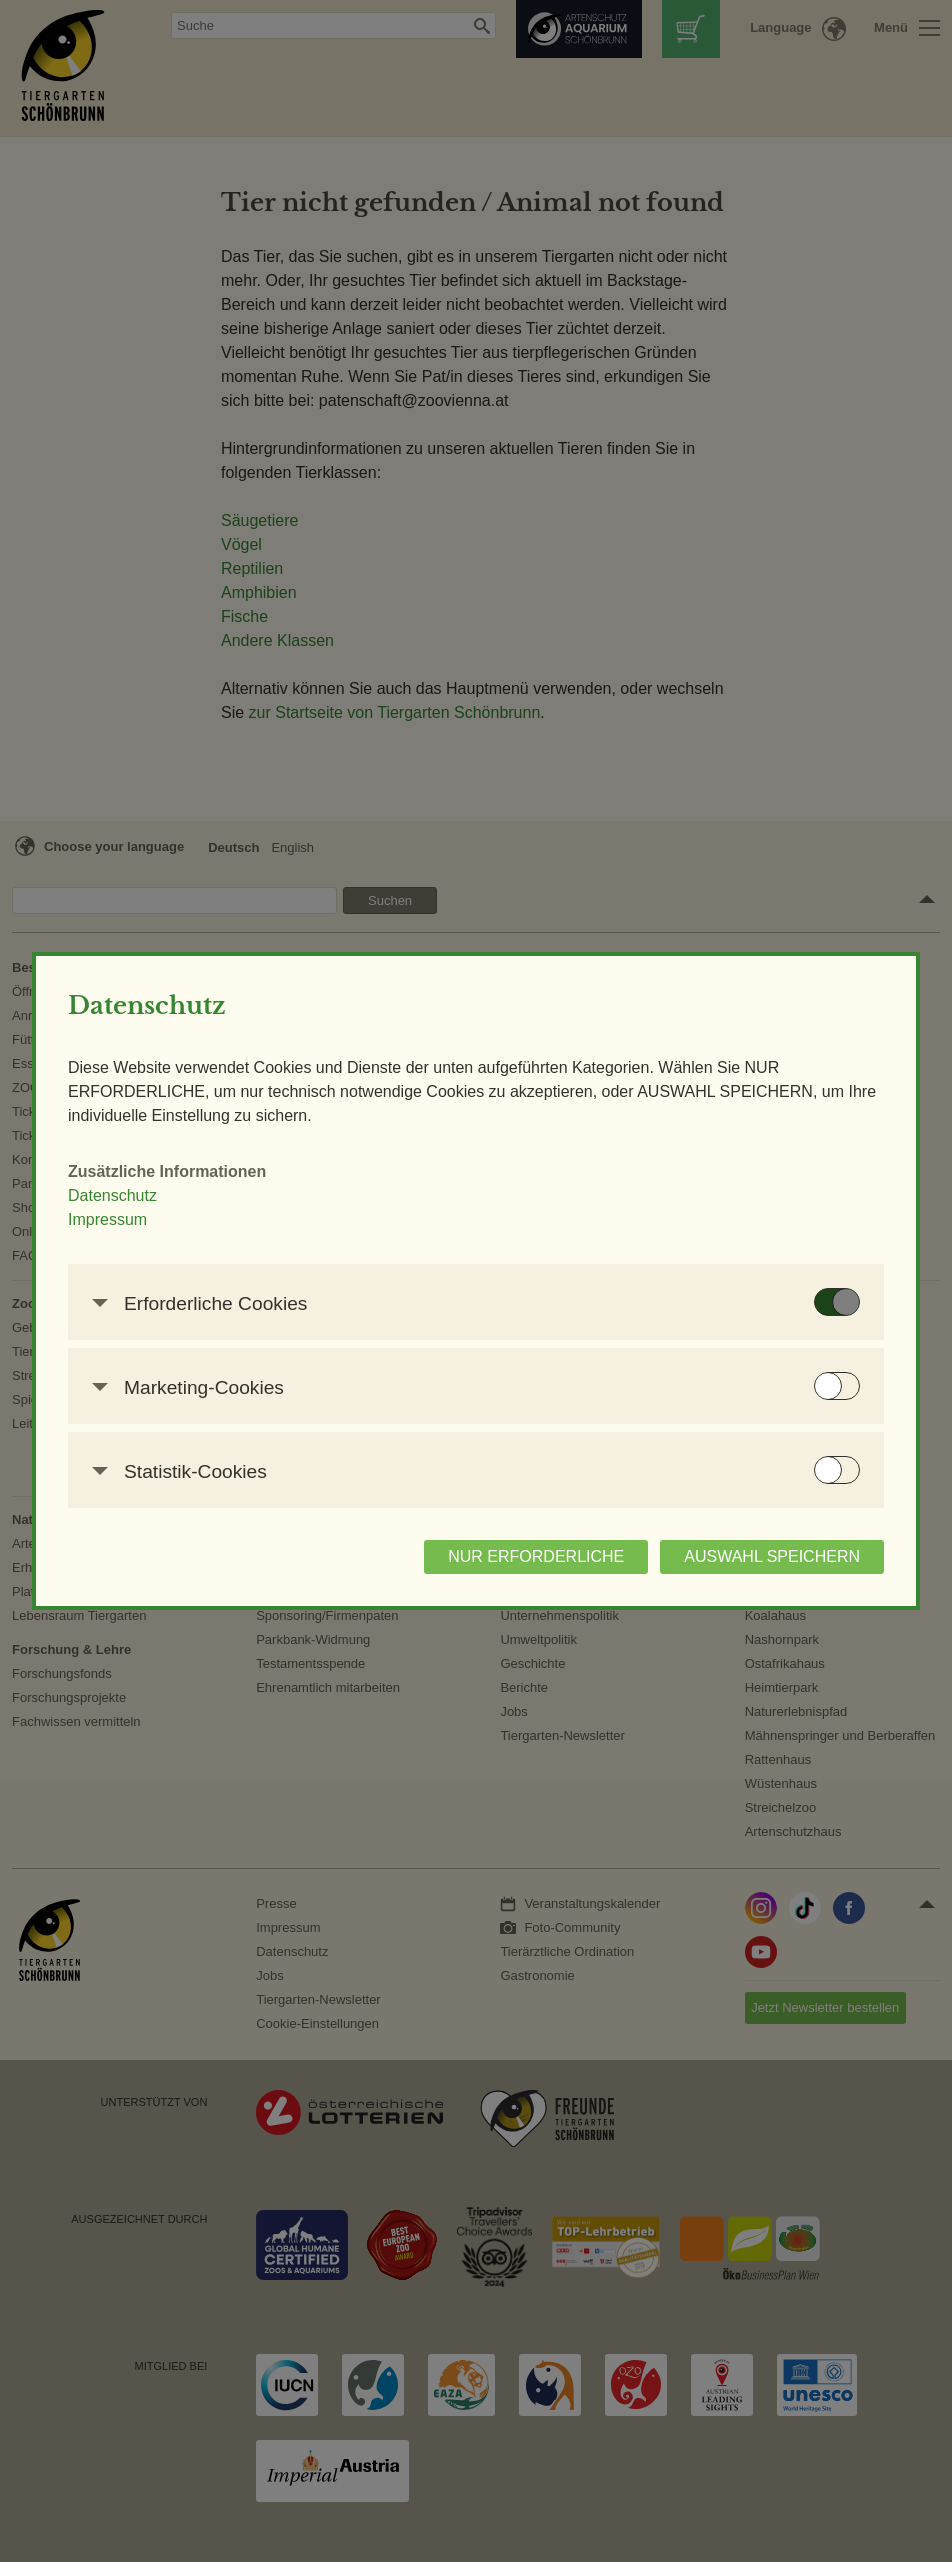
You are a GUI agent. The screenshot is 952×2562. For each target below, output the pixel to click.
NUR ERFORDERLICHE (536, 1556)
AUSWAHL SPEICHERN (772, 1556)
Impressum (107, 1219)
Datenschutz (112, 1195)
